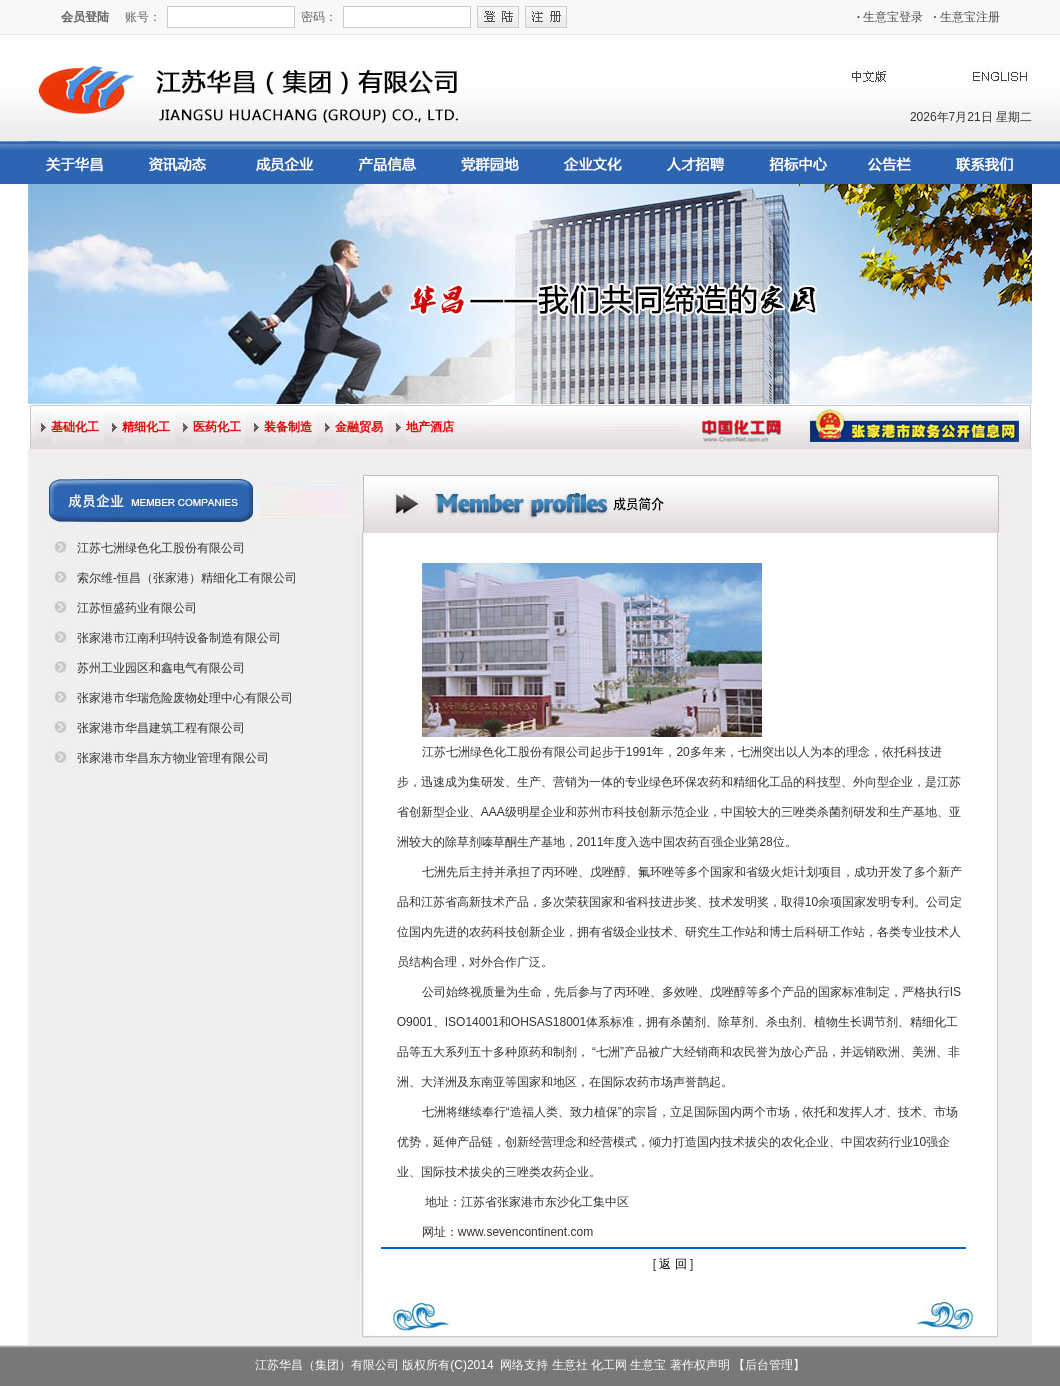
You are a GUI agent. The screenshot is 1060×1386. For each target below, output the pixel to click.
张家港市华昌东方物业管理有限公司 (173, 758)
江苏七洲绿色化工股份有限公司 (161, 548)
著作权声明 (700, 1365)
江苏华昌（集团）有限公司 (327, 1365)
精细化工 (146, 427)
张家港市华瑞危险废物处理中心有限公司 (185, 698)
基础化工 (75, 427)
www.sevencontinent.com (525, 1232)
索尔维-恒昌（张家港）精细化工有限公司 (187, 578)
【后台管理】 (769, 1365)
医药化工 (217, 427)
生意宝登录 (890, 17)
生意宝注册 (966, 17)
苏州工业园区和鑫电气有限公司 (161, 668)
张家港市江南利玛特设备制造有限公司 (179, 638)
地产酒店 (430, 427)
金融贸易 (359, 427)
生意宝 (648, 1365)
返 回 (672, 1264)
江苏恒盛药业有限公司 (137, 608)
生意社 (570, 1365)
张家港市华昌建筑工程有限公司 (161, 728)
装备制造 (288, 427)
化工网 (609, 1365)
